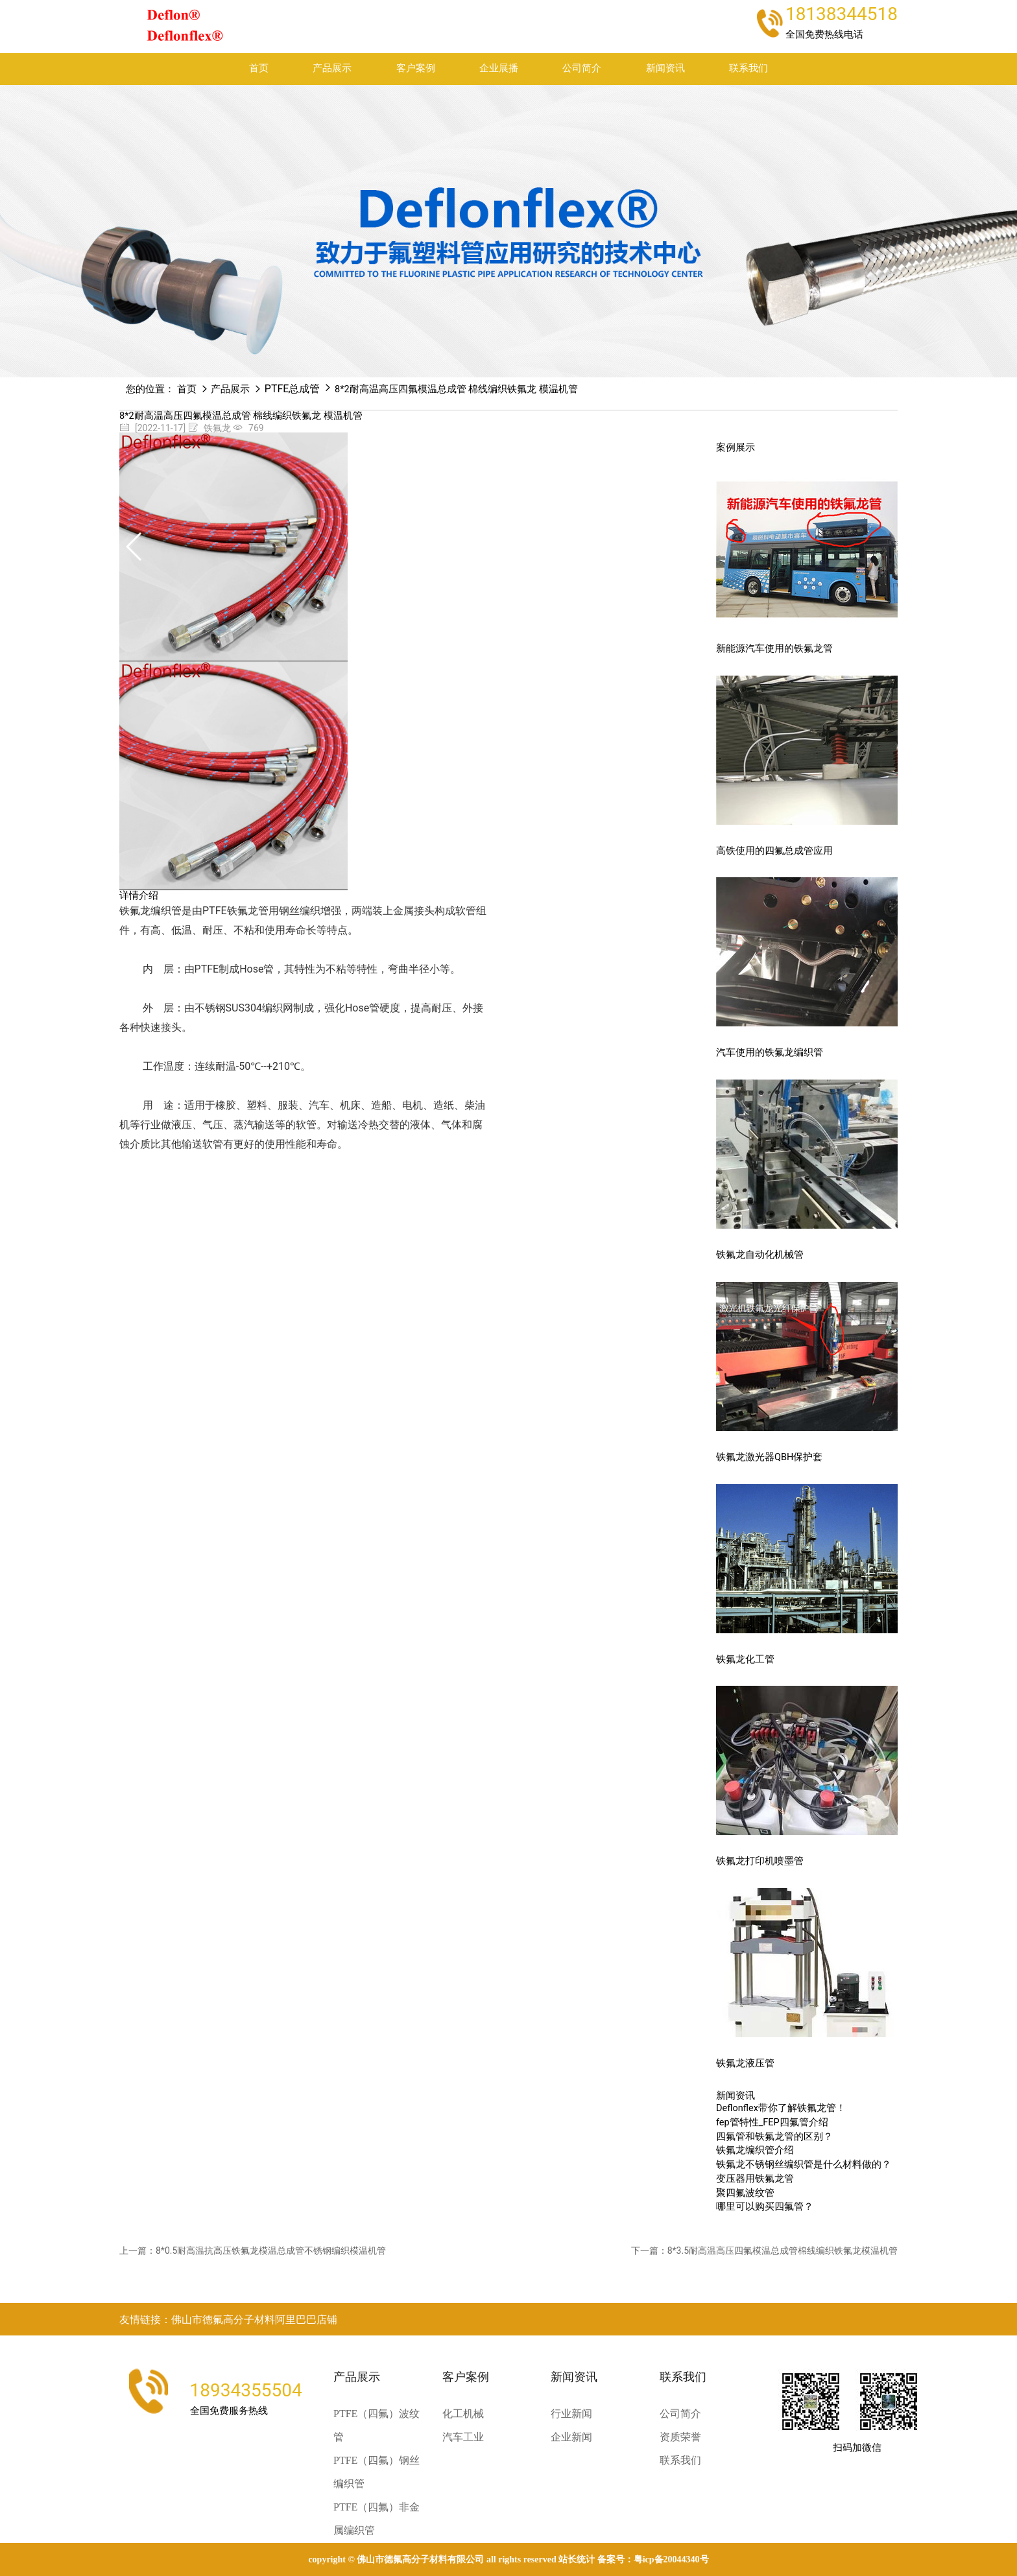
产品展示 (332, 68)
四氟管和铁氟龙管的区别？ (774, 2136)
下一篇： (764, 2250)
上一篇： (252, 2250)
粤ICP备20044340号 (671, 2559)
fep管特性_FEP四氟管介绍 (772, 2122)
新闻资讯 (665, 68)
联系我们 (748, 68)
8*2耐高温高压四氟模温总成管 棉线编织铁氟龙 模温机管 (456, 389)
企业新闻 (571, 2436)
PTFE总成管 (292, 389)
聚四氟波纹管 (745, 2193)
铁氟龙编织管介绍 (755, 2150)
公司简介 (581, 68)
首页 (259, 68)
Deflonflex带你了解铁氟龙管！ (781, 2108)
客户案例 (415, 68)
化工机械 (463, 2413)
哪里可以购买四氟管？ (764, 2206)
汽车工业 (463, 2436)
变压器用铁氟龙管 (755, 2178)
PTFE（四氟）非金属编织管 (376, 2518)
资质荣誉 (680, 2436)
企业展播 (498, 68)
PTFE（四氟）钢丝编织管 (376, 2472)
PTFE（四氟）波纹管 (376, 2425)
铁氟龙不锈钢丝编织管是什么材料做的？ (803, 2164)
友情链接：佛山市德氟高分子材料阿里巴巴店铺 (228, 2319)
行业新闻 (571, 2413)
